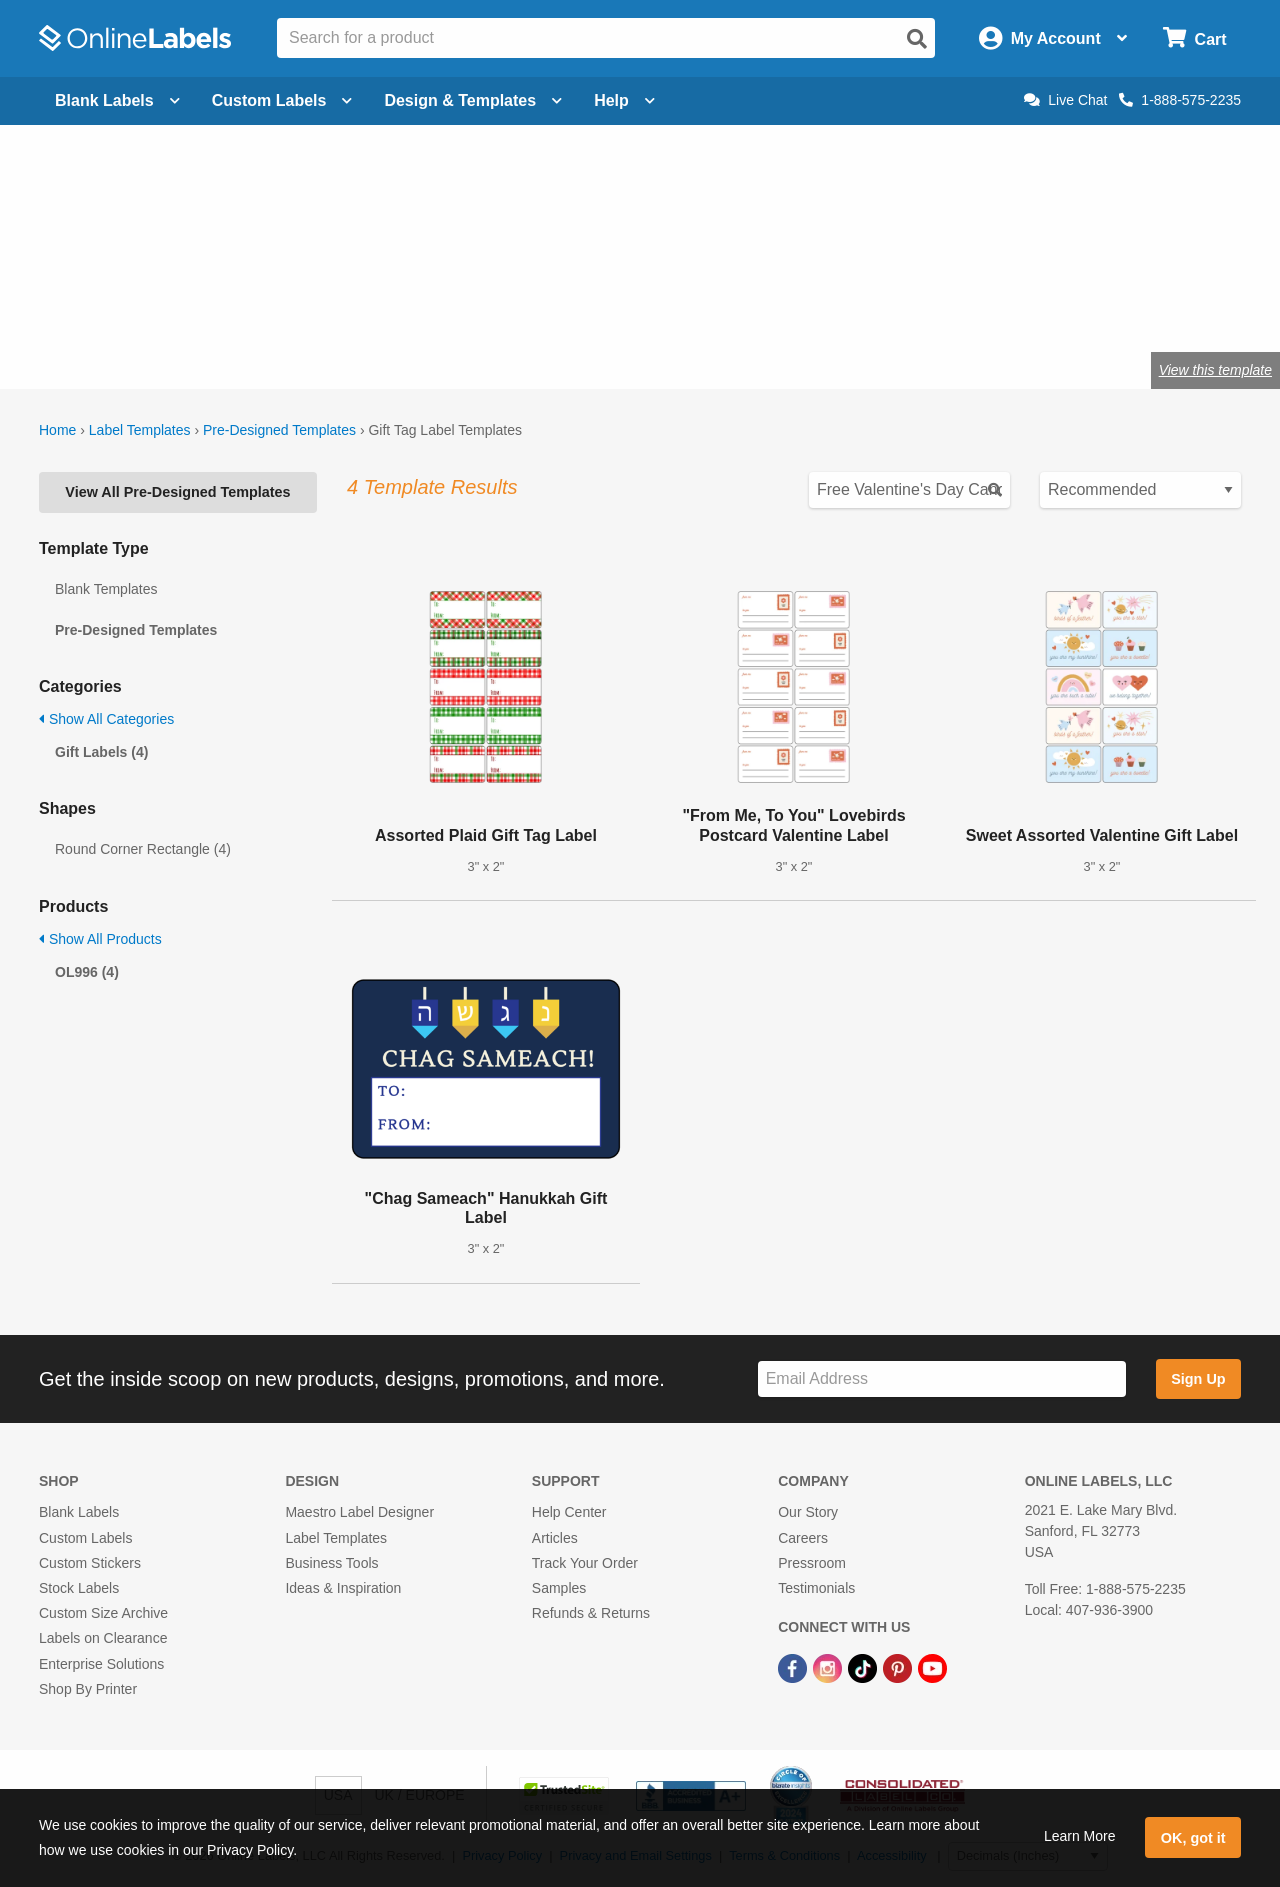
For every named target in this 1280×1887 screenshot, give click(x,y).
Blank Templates (106, 589)
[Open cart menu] (1194, 38)
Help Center (569, 1512)
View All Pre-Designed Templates (177, 492)
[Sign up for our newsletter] (942, 1379)
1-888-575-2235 (1180, 100)
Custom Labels (85, 1538)
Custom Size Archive (103, 1613)
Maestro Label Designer (359, 1512)
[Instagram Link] (829, 1667)
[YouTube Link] (932, 1667)
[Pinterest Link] (899, 1667)
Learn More (1080, 1836)
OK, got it (1193, 1838)
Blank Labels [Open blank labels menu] (117, 100)
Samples (559, 1588)
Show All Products (100, 939)
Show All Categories (106, 719)
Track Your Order (585, 1563)
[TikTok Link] (864, 1667)
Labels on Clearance (103, 1638)
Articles (555, 1538)
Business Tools (331, 1563)
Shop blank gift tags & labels (424, 304)
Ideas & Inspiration (343, 1588)
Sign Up (1198, 1379)
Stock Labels (79, 1588)
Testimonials (816, 1588)
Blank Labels (79, 1512)
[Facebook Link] (794, 1667)
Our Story (808, 1512)
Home (57, 430)
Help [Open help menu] (624, 100)
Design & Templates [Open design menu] (473, 100)
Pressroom (812, 1563)
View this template (1215, 370)
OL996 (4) (87, 972)
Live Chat (1065, 100)
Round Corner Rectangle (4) (143, 849)
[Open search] (917, 39)
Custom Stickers (90, 1563)
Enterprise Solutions (101, 1664)
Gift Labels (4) (101, 752)
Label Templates (140, 430)
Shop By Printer (88, 1689)
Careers (803, 1538)
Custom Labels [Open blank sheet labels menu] (282, 100)
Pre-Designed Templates (279, 430)
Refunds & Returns (591, 1613)
